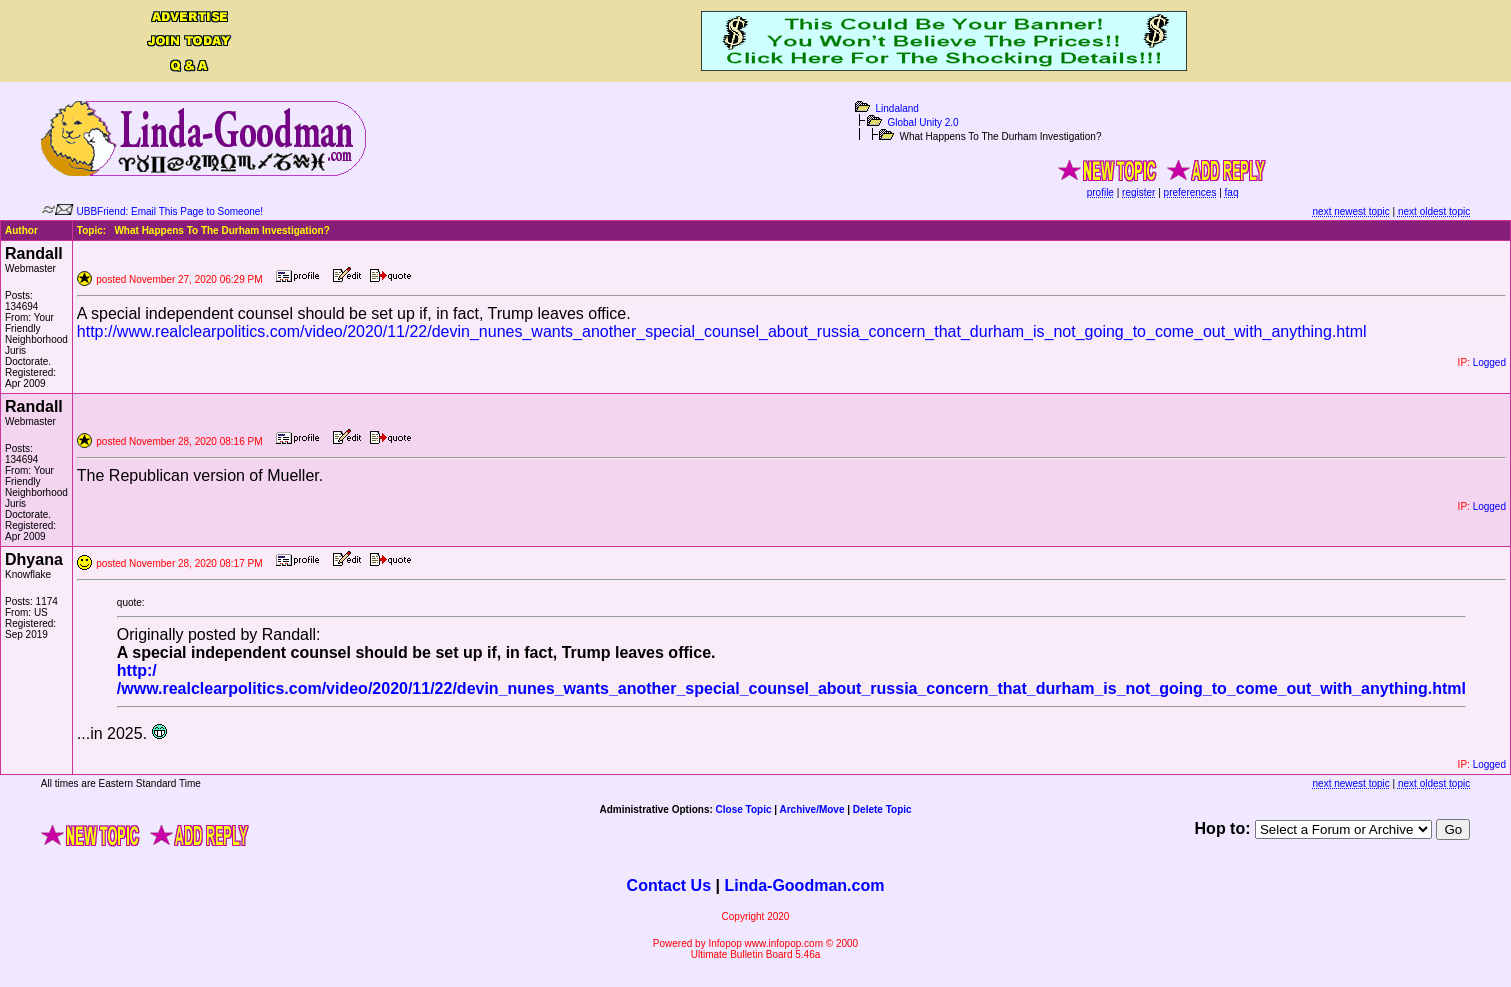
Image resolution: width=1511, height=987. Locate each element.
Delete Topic (882, 809)
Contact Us (669, 885)
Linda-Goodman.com (804, 885)
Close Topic (744, 809)
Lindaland (897, 108)
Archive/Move (811, 809)
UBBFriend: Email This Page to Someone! (170, 211)
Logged (1489, 362)
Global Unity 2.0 (923, 122)
